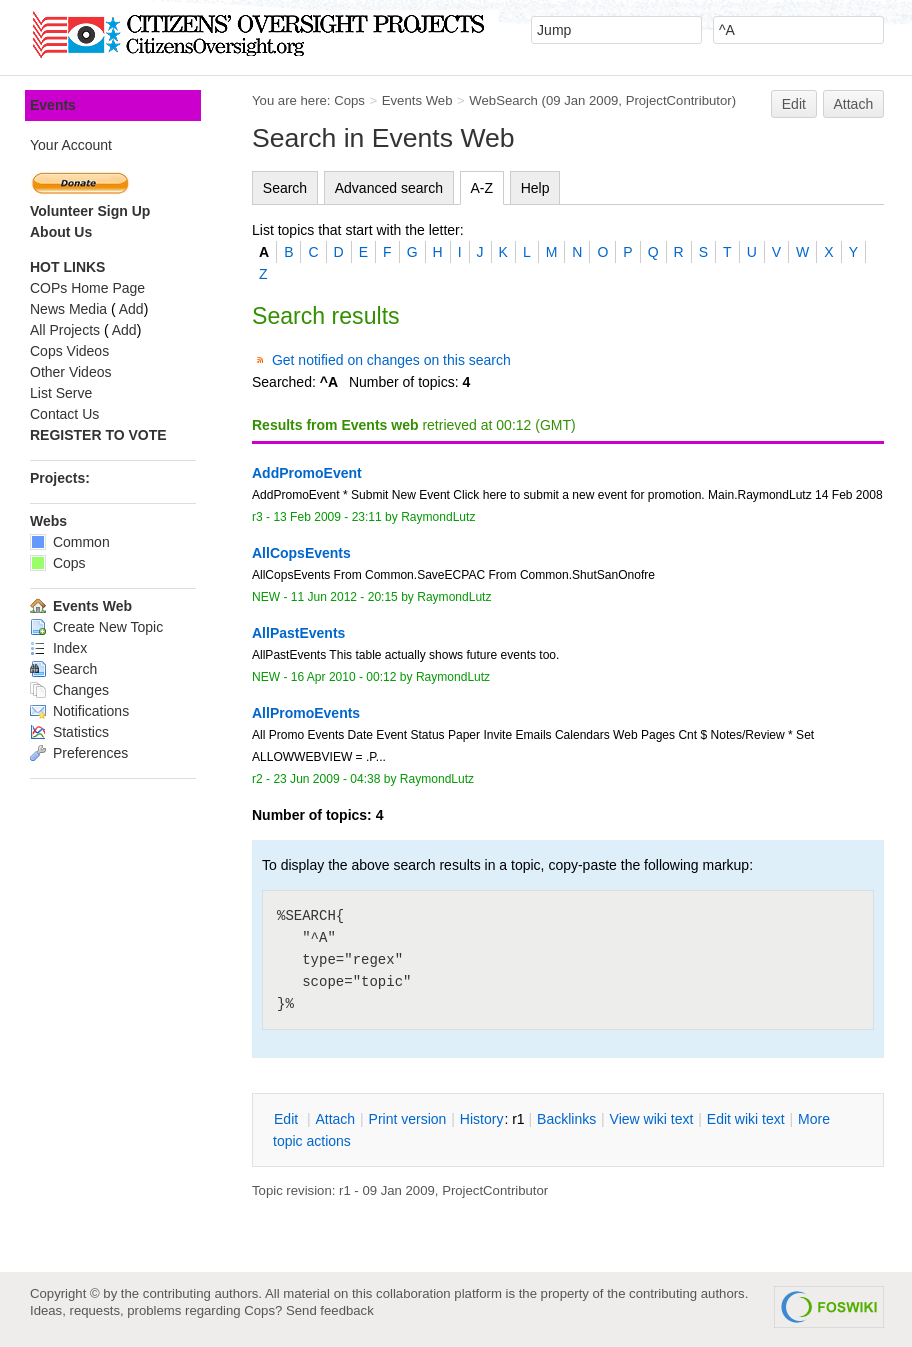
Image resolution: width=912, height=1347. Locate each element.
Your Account (71, 145)
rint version (408, 1119)
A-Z (482, 188)
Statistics (69, 732)
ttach (335, 1119)
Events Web (417, 100)
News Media (68, 309)
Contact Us (64, 414)
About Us (61, 232)
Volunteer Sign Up (90, 211)
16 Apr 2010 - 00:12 (344, 677)
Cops (349, 100)
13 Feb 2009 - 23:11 (327, 517)
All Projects (65, 330)
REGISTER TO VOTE (98, 435)
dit (288, 1119)
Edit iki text (746, 1119)
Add (131, 309)
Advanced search (389, 188)
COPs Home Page (87, 288)
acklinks (566, 1119)
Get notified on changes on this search (391, 360)
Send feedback (330, 1310)
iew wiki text (652, 1119)
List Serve (61, 393)
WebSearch (503, 100)
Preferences (79, 753)
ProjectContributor (679, 100)
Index (58, 648)
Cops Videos (69, 351)
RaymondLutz (438, 517)
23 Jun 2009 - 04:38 (326, 779)
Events (53, 105)
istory (482, 1119)
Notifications (79, 711)
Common (70, 542)
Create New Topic (96, 627)
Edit (794, 104)
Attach (854, 104)
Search (285, 188)
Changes (69, 690)
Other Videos (70, 372)
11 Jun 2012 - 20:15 (344, 597)
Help (535, 188)
